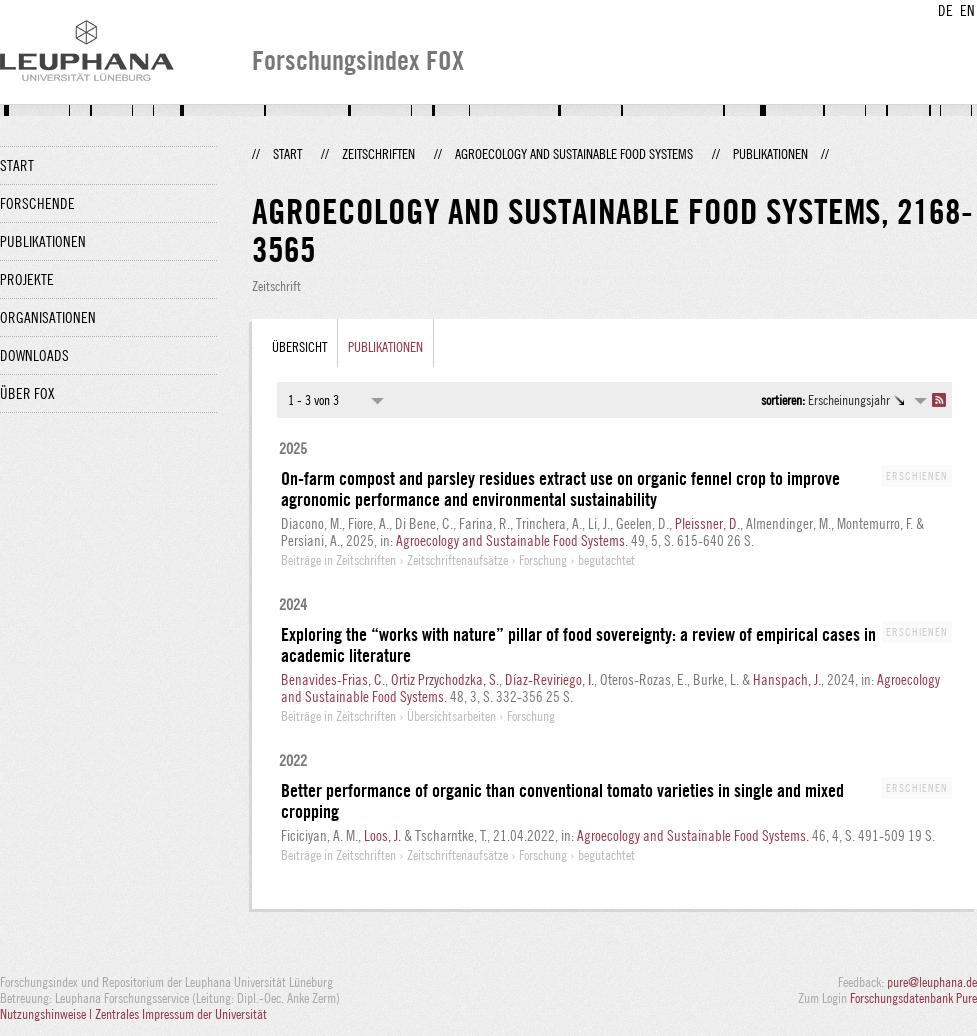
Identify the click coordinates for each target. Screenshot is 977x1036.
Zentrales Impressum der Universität (181, 1014)
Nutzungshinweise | (47, 1014)
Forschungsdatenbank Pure (913, 998)
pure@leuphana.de (932, 982)
